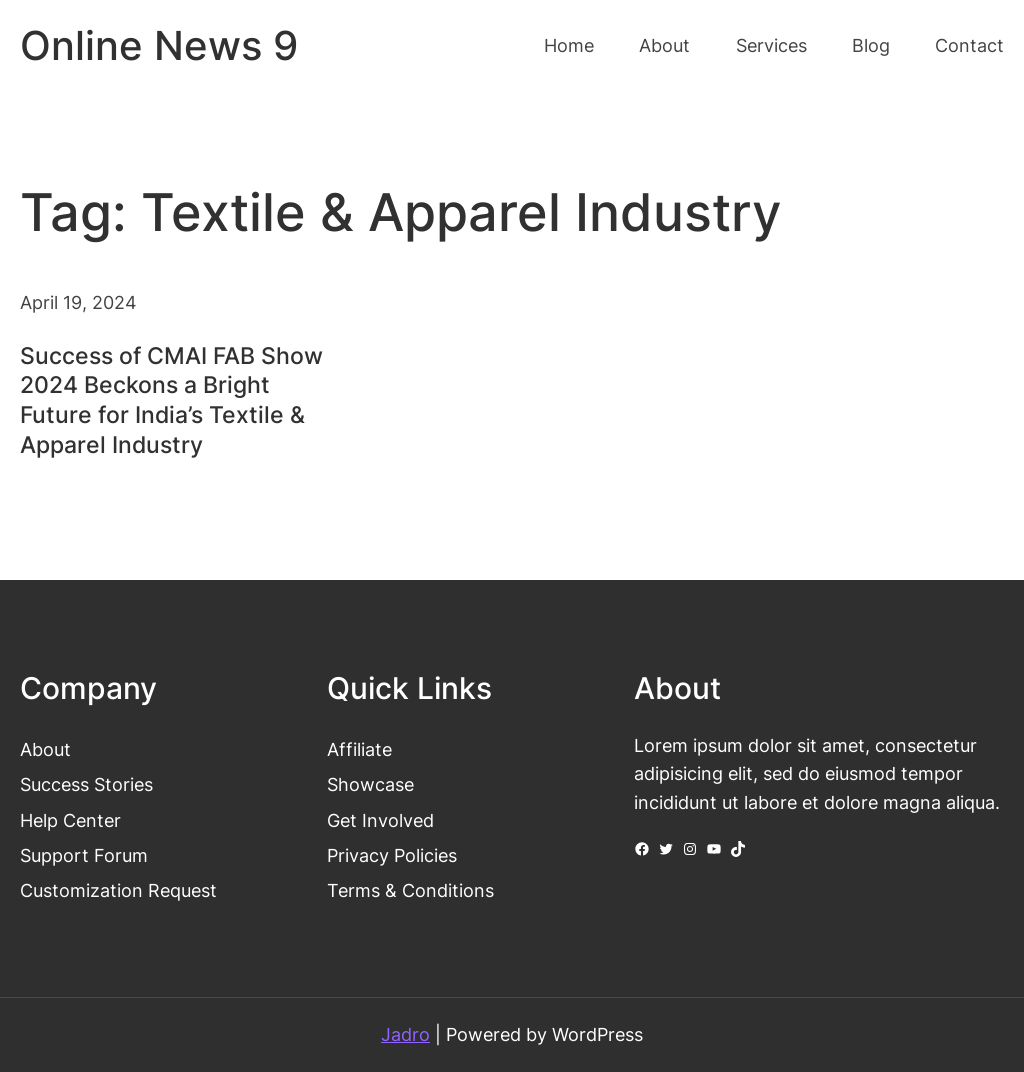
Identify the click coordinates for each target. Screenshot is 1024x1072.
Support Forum (84, 855)
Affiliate (359, 749)
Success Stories (86, 784)
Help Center (70, 820)
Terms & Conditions (410, 890)
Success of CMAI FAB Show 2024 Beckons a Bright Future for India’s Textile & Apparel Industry (171, 401)
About (45, 749)
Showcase (370, 784)
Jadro (405, 1034)
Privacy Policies (392, 855)
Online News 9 (159, 46)
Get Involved (380, 820)
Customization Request (118, 890)
